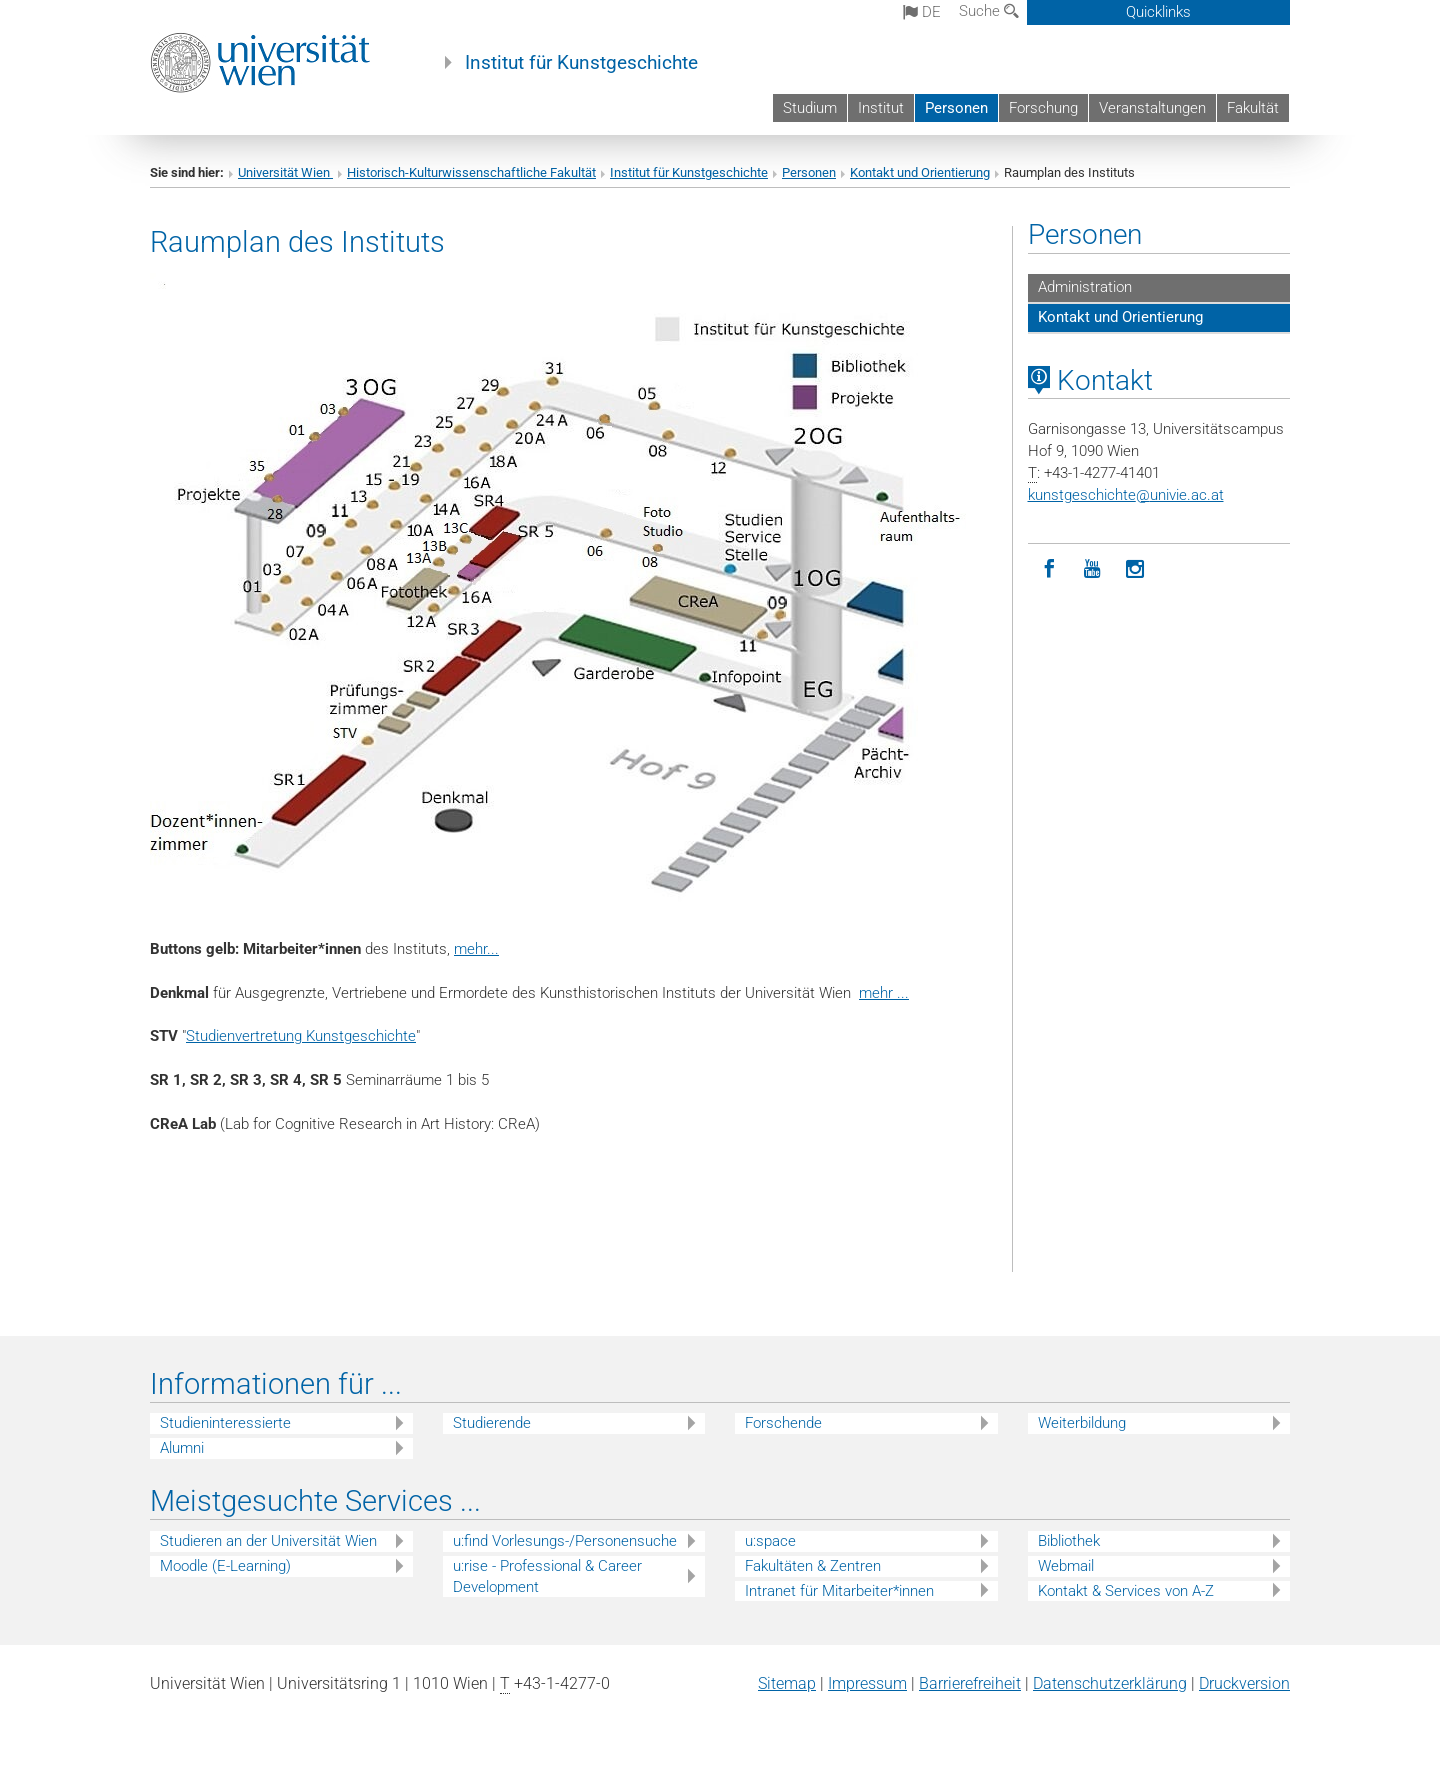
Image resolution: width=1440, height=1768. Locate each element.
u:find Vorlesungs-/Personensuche (565, 1541)
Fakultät (1253, 108)
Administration (1085, 287)
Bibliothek (1069, 1541)
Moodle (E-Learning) (225, 1566)
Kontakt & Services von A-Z (1126, 1591)
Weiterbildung (1082, 1423)
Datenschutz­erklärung (1110, 1683)
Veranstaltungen (1152, 108)
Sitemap (787, 1683)
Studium (810, 108)
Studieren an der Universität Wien (268, 1541)
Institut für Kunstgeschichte (581, 63)
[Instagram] (1135, 569)
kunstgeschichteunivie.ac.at (1126, 495)
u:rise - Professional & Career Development (547, 1576)
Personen (956, 108)
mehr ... (884, 993)
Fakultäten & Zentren (813, 1566)
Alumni (182, 1448)
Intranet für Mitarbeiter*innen (839, 1591)
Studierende (492, 1423)
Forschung (1043, 108)
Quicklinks (1158, 12)
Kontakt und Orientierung (920, 172)
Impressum (867, 1683)
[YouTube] (1092, 569)
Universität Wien (285, 172)
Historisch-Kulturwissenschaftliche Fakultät (471, 172)
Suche (989, 11)
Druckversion (1244, 1683)
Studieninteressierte (225, 1423)
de (922, 12)
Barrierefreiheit (970, 1683)
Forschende (783, 1423)
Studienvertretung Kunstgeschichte (301, 1036)
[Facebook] (1049, 569)
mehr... (476, 949)
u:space (770, 1541)
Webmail (1066, 1566)
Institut (881, 108)
